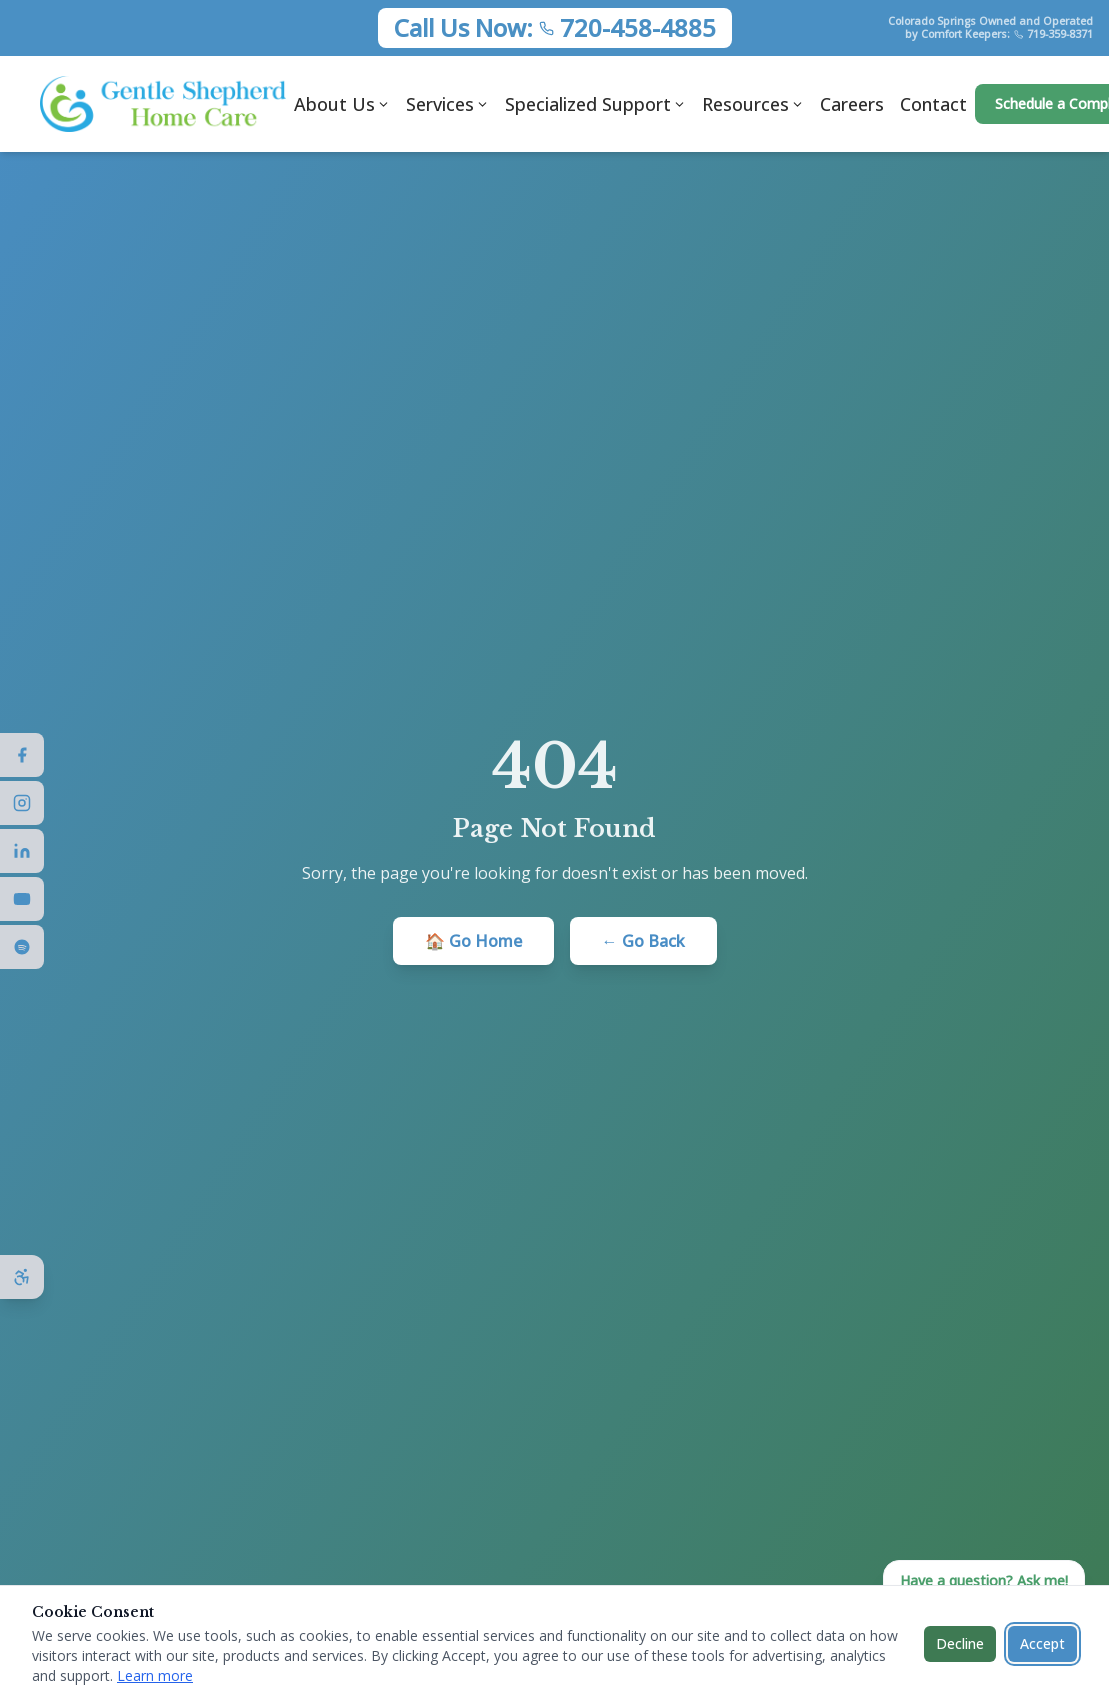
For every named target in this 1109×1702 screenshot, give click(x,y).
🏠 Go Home (473, 941)
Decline (960, 1643)
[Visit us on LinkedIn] (22, 851)
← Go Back (643, 941)
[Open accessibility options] (22, 1277)
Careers (852, 104)
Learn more (155, 1675)
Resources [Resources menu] (753, 104)
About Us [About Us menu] (342, 104)
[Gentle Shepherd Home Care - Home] (163, 104)
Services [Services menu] (447, 104)
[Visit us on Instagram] (22, 803)
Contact (933, 104)
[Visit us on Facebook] (22, 755)
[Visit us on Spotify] (22, 947)
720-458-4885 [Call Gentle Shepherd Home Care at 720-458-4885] (638, 28)
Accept (1042, 1643)
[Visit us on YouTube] (22, 899)
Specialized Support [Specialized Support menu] (595, 104)
